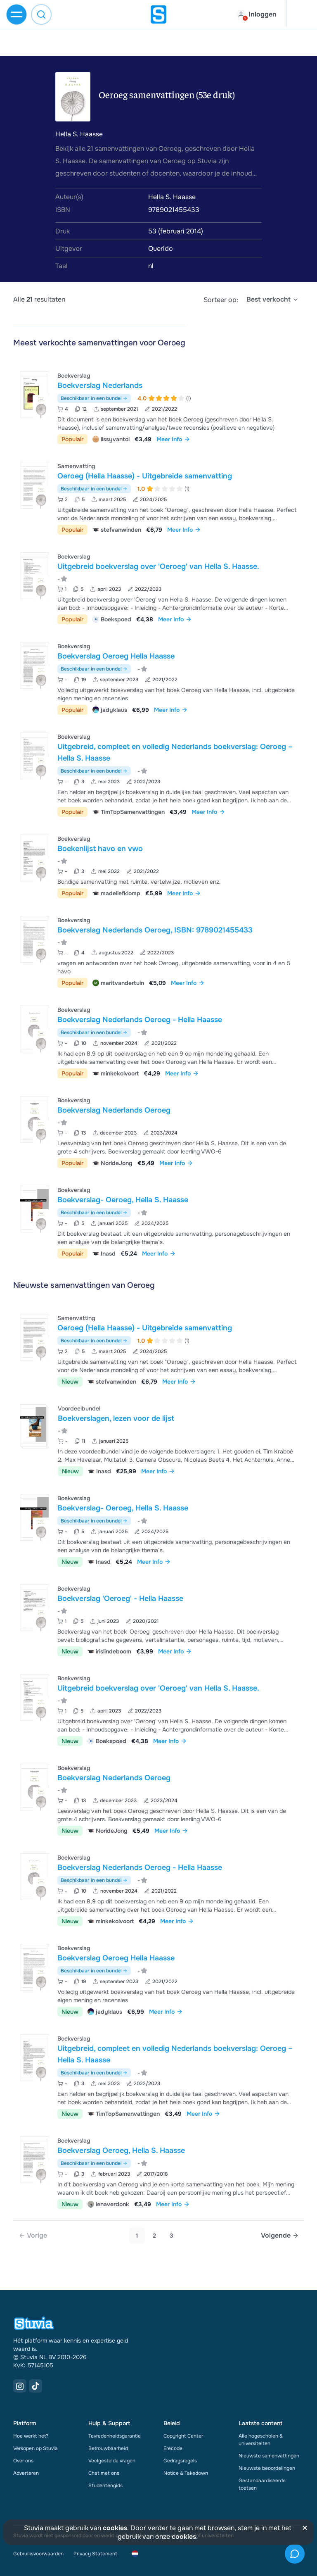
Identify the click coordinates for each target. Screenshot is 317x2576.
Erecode (172, 2448)
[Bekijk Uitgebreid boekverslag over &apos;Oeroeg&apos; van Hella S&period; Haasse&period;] (158, 587)
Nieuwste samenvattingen (269, 2455)
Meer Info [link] (173, 439)
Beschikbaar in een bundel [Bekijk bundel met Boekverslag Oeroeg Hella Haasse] (94, 669)
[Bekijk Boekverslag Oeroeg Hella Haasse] (158, 677)
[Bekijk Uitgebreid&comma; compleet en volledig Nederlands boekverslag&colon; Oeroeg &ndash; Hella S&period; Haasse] (158, 773)
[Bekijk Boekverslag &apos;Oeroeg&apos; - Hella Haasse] (158, 1619)
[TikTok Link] (35, 2386)
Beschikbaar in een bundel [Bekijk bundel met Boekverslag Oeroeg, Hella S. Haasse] (94, 2163)
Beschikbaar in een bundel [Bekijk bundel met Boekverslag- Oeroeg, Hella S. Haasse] (94, 1212)
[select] (272, 299)
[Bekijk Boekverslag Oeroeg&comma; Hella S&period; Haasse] (158, 2172)
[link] (32, 2235)
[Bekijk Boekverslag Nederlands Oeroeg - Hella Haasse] (158, 1041)
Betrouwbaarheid (108, 2448)
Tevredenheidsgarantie (114, 2436)
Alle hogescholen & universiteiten (261, 2440)
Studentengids (105, 2485)
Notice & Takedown (185, 2473)
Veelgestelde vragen (111, 2460)
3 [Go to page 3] (171, 2235)
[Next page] (280, 2235)
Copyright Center (183, 2436)
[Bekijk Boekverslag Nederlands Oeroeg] (158, 1131)
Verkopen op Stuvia (35, 2448)
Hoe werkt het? (30, 2436)
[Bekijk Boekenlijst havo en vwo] (158, 865)
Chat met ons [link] (103, 2473)
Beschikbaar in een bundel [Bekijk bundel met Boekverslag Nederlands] (94, 398)
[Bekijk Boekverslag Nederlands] (158, 407)
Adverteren (26, 2473)
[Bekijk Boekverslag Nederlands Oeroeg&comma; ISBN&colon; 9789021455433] (158, 950)
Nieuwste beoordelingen (267, 2468)
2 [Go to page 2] (154, 2235)
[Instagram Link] (19, 2386)
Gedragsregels (180, 2460)
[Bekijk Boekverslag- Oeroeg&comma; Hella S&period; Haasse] (158, 1221)
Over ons (23, 2460)
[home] (158, 14)
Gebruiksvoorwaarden (38, 2553)
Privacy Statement (95, 2553)
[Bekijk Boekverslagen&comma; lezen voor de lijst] (158, 1439)
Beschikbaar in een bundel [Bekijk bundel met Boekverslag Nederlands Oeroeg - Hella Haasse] (94, 1032)
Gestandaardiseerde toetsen (262, 2484)
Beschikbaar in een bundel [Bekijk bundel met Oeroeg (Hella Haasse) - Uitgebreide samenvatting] (94, 488)
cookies (115, 2528)
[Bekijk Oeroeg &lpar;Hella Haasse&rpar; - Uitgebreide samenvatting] (158, 497)
